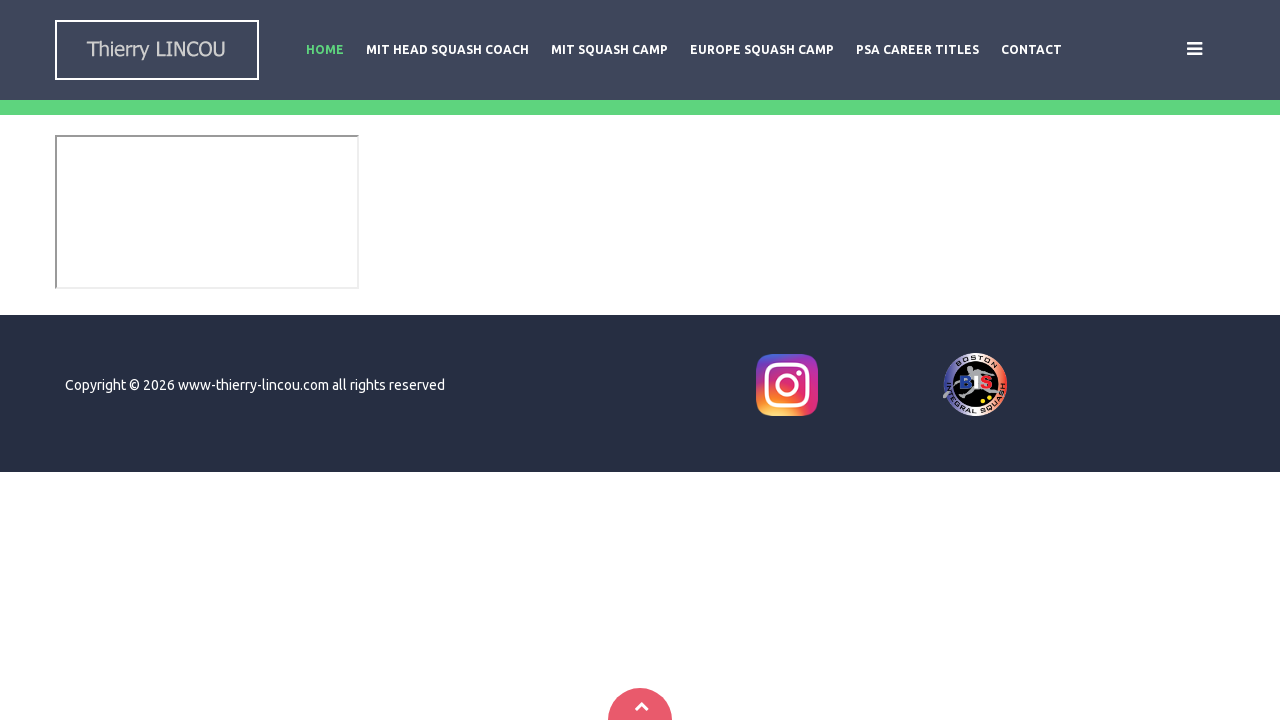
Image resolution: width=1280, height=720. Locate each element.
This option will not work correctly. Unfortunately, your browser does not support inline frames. (207, 212)
